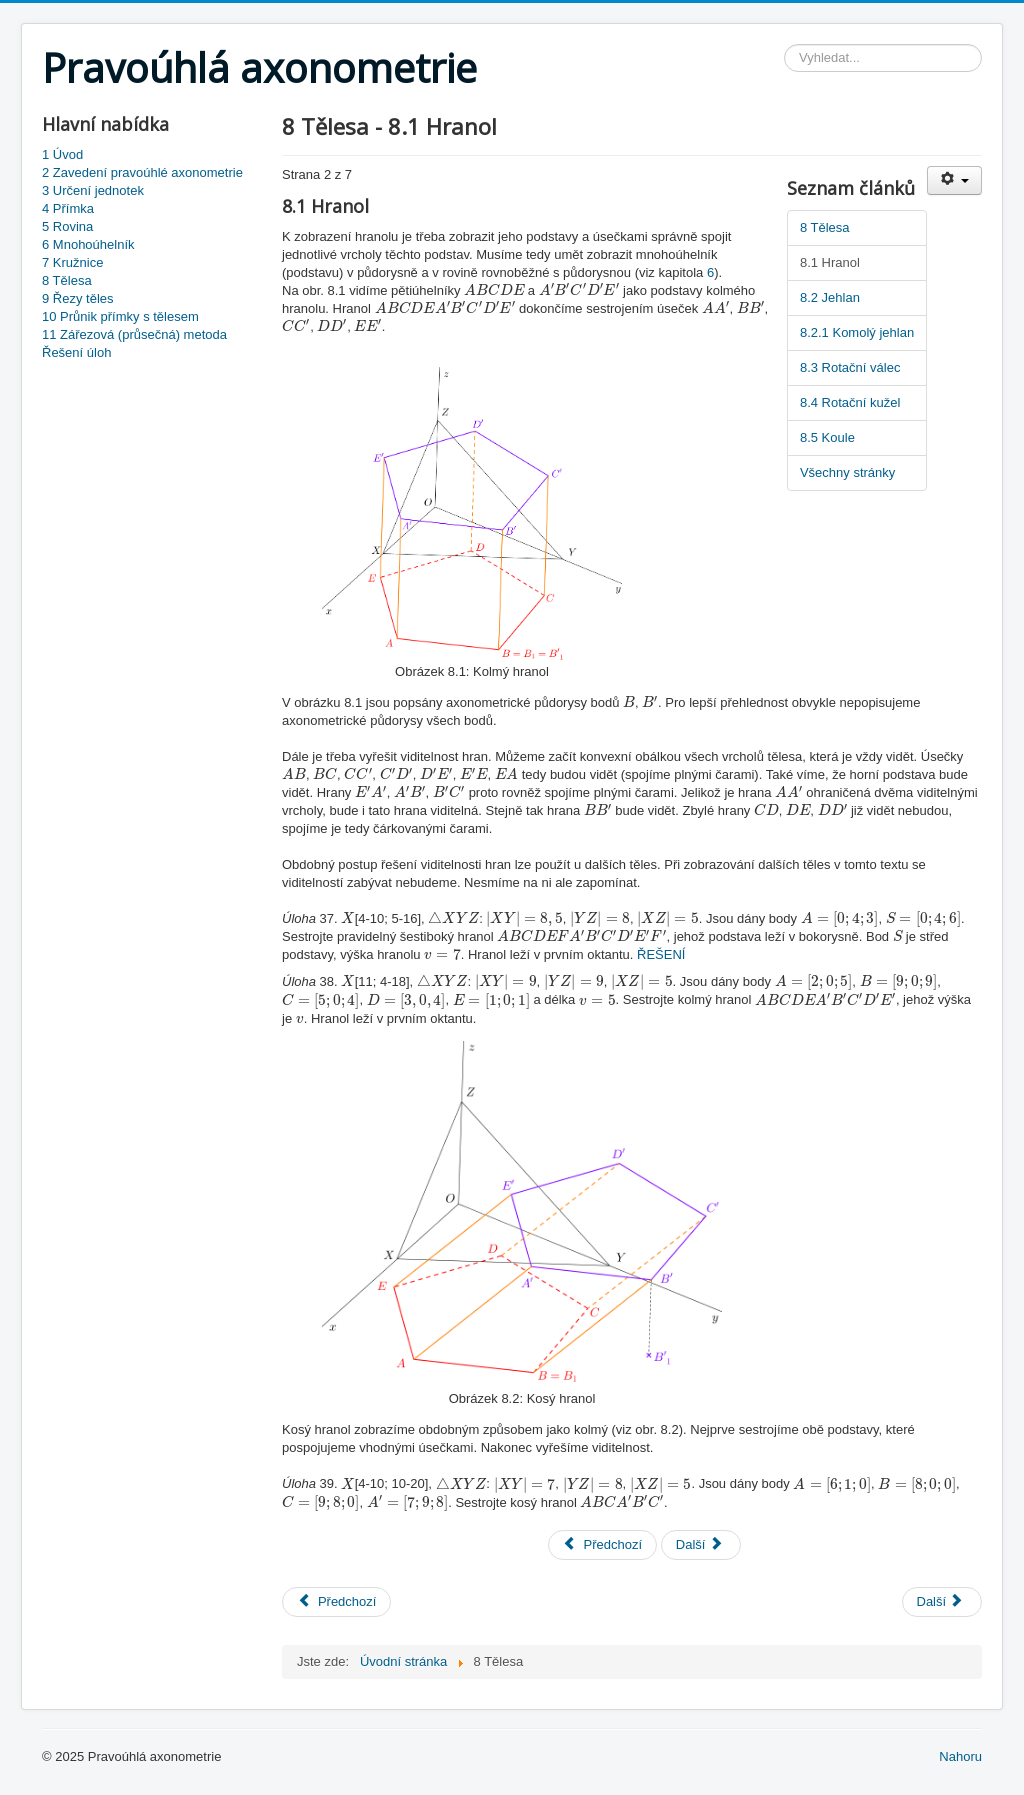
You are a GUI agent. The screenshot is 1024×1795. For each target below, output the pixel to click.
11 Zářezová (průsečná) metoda (134, 334)
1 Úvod (62, 154)
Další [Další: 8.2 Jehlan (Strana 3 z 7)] (699, 1544)
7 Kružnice (72, 262)
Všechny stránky (847, 472)
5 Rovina (67, 226)
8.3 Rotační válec (850, 367)
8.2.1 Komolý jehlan (857, 332)
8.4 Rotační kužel (850, 402)
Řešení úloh (76, 352)
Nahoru (960, 1756)
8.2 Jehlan (830, 297)
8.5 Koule (827, 437)
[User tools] (954, 180)
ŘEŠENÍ (661, 954)
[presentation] (494, 289)
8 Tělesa (67, 280)
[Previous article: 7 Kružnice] (336, 1602)
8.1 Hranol (830, 262)
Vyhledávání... (784, 44)
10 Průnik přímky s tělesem (120, 316)
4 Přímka (68, 208)
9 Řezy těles (78, 298)
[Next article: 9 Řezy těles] (942, 1602)
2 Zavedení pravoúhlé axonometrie (142, 172)
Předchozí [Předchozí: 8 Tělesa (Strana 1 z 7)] (602, 1544)
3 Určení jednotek (93, 190)
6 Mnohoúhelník (88, 244)
